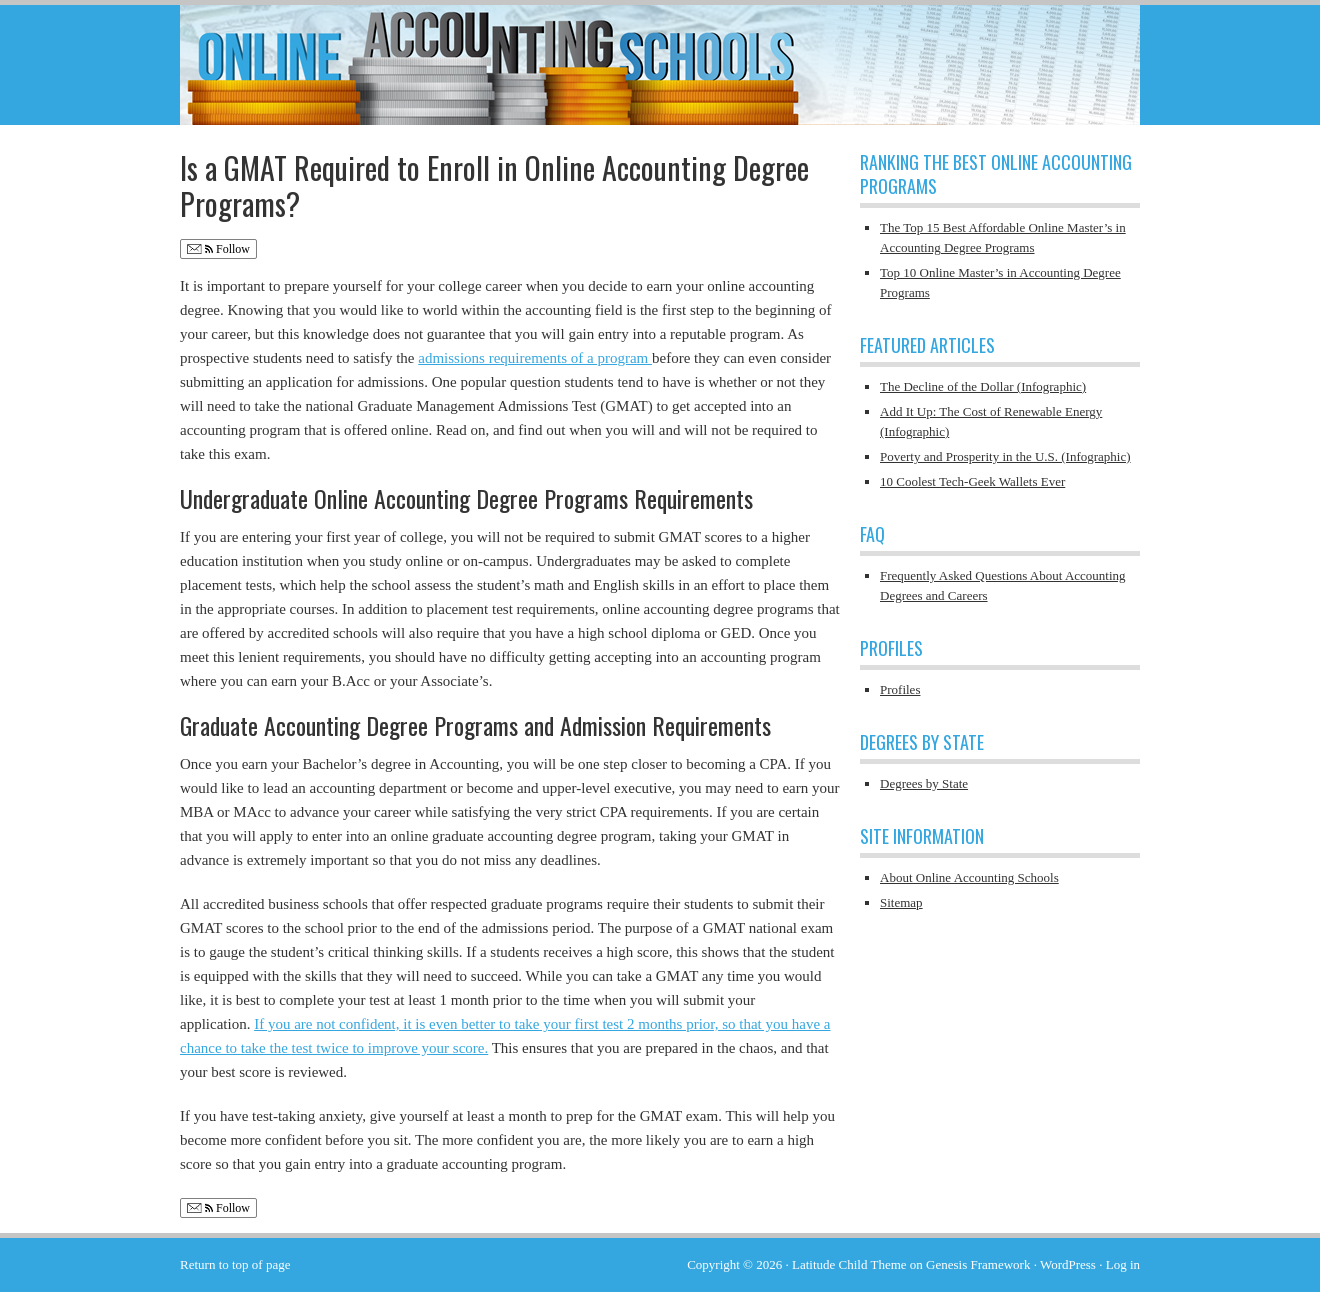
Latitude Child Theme (849, 1264)
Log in (1123, 1264)
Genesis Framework (978, 1264)
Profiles (900, 689)
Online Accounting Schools (660, 55)
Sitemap (901, 902)
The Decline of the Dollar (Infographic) (983, 386)
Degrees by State (924, 783)
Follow (218, 249)
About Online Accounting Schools (969, 877)
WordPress (1068, 1264)
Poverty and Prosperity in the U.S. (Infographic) (1005, 456)
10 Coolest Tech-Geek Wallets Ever (972, 481)
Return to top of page (235, 1264)
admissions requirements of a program (535, 358)
